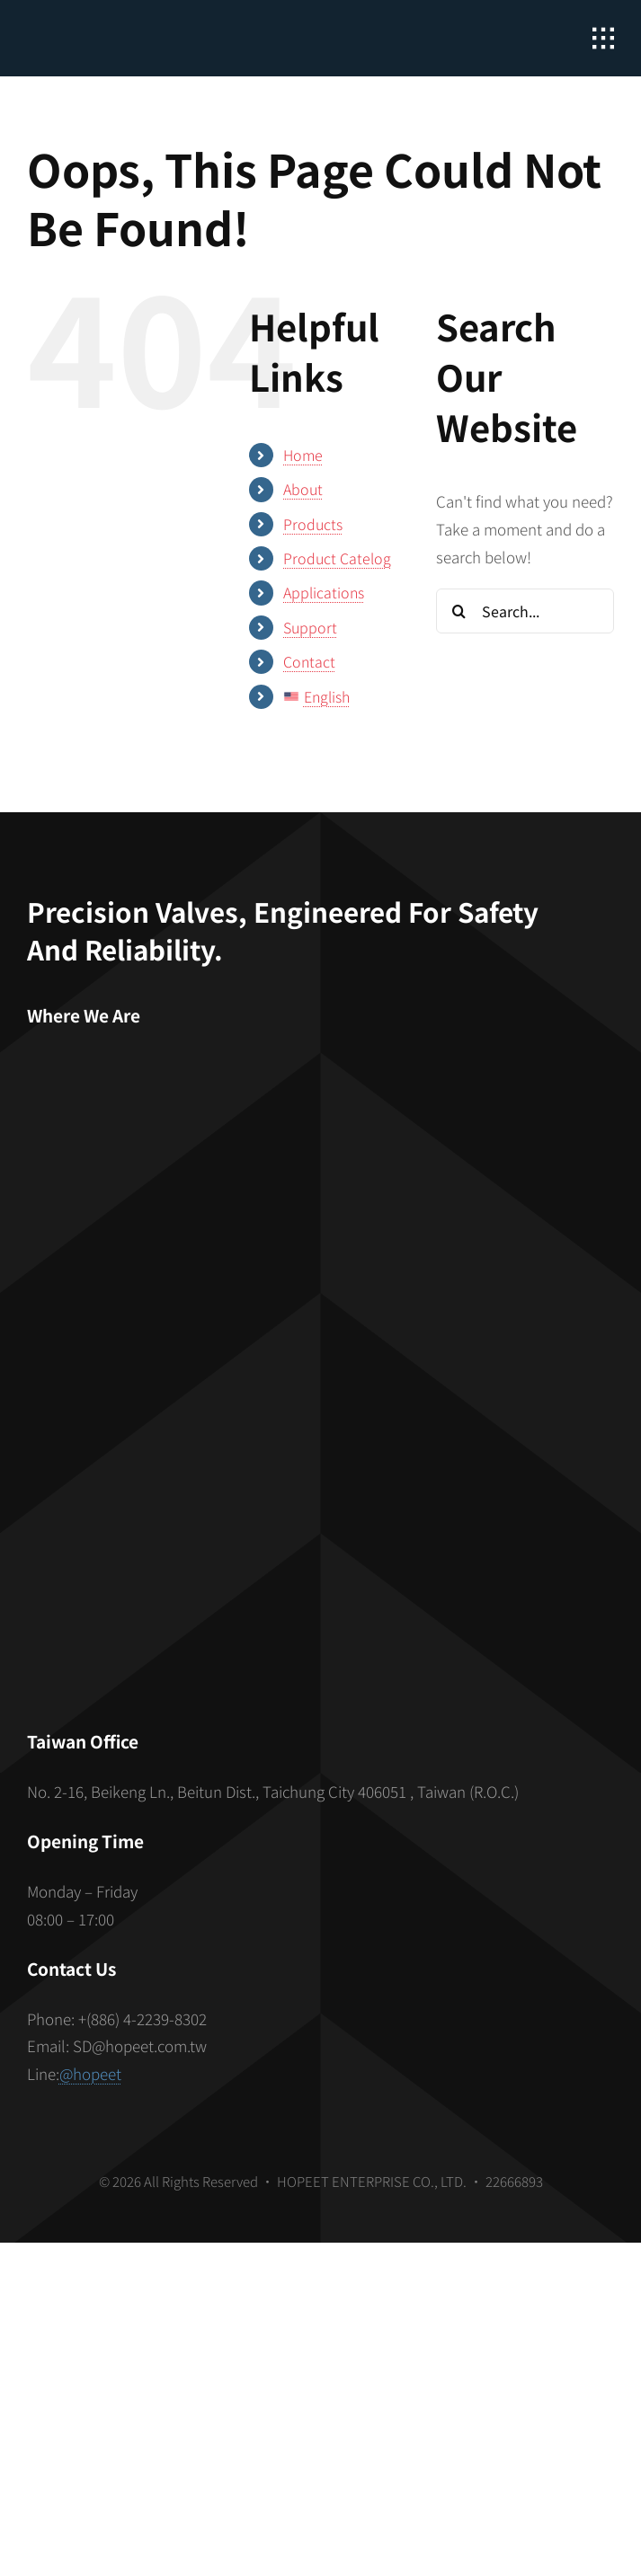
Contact (309, 661)
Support (310, 627)
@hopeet (90, 2073)
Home (303, 454)
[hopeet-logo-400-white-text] (130, 27)
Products (313, 524)
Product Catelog (337, 558)
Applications (323, 592)
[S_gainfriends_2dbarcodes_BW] (321, 1508)
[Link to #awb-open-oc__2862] (603, 38)
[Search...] (525, 611)
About (303, 489)
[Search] (458, 611)
